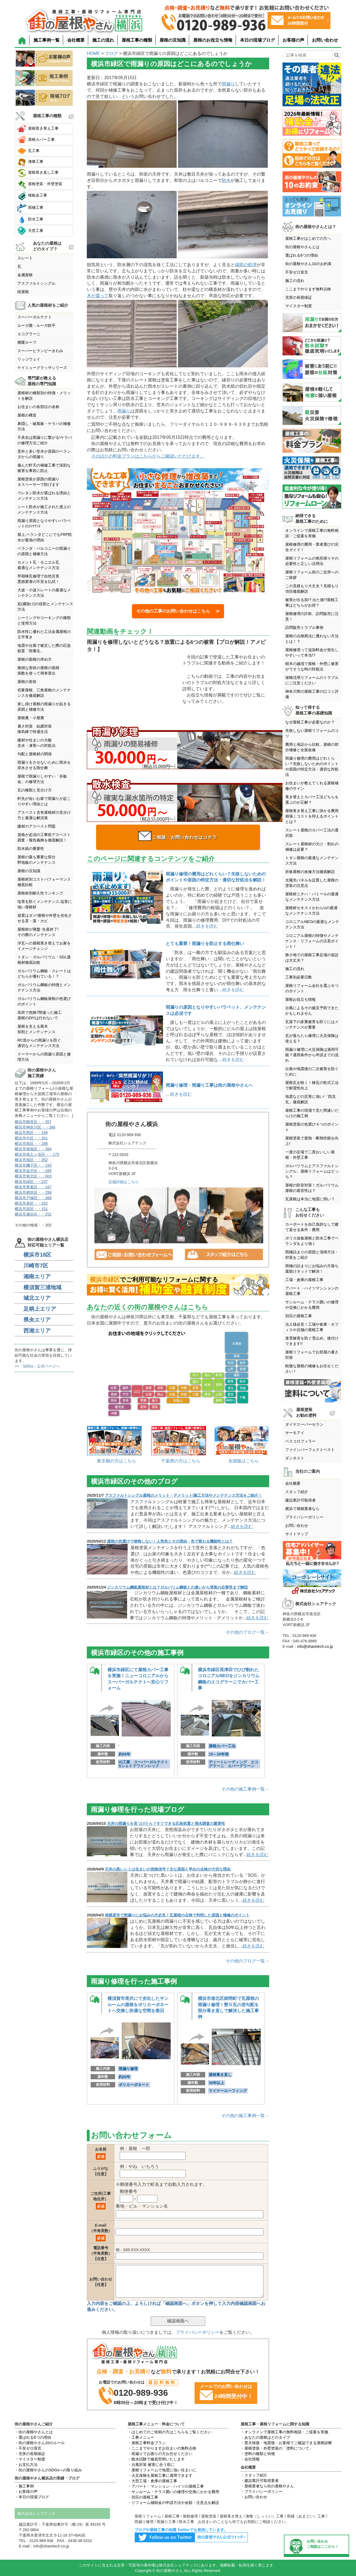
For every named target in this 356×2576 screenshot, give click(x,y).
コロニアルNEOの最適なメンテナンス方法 (312, 924)
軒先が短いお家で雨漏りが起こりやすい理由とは (44, 801)
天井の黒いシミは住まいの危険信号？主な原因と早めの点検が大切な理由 (168, 1869)
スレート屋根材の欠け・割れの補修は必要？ (312, 847)
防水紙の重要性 (30, 848)
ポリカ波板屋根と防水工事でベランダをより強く (312, 1241)
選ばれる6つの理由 (301, 255)
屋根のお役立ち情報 (212, 40)
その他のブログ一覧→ (247, 1632)
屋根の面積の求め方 (34, 659)
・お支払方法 (26, 2464)
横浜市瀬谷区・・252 (33, 1214)
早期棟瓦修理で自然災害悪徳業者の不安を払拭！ (38, 579)
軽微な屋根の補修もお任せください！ (312, 1369)
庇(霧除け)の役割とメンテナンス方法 (45, 606)
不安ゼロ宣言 (296, 272)
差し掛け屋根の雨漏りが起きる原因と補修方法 (44, 706)
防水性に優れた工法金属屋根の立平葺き (44, 634)
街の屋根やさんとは (302, 247)
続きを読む (207, 926)
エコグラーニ (28, 334)
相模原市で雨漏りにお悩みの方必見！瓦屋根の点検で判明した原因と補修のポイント (177, 1915)
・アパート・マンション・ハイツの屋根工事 (166, 2486)
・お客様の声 (26, 2491)
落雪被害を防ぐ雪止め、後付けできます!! (312, 1341)
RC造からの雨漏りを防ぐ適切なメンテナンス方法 (39, 1043)
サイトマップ (296, 1534)
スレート (25, 258)
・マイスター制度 (30, 2459)
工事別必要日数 (298, 977)
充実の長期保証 (298, 297)
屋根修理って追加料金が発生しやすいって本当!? (312, 652)
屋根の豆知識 (172, 40)
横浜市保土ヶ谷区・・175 (37, 1154)
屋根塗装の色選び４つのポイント (312, 1127)
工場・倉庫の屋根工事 (304, 1280)
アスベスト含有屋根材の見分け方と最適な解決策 (44, 815)
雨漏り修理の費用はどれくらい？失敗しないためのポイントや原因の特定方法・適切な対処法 (312, 766)
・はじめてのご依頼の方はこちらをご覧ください (169, 2432)
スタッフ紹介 (296, 1492)
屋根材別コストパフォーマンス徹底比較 (44, 882)
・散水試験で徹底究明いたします (156, 2459)
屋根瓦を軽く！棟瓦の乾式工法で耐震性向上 (312, 1085)
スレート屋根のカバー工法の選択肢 (312, 833)
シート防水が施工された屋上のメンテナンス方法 (44, 509)
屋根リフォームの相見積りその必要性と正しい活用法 (312, 561)
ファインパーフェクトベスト (310, 1449)
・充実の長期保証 (30, 2453)
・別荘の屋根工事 (143, 2497)
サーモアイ (294, 1433)
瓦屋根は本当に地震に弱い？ (310, 1199)
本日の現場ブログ (257, 40)
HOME (93, 53)
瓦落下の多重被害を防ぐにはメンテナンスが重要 (312, 1024)
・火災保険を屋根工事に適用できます (160, 2475)
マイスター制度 (298, 306)
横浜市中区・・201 (31, 1138)
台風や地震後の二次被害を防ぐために (312, 1071)
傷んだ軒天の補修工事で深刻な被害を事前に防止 (44, 468)
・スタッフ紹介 (254, 2475)
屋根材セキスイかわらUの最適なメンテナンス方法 (311, 910)
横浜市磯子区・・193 (33, 1165)
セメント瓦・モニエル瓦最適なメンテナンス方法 (38, 565)
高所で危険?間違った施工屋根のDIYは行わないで (39, 1015)
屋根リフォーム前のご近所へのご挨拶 (312, 575)
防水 (226, 180)
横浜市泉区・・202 (31, 1203)
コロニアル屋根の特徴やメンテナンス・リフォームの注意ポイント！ (312, 941)
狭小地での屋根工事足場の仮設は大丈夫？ (312, 957)
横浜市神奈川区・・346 (35, 1127)
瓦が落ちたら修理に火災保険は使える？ (312, 1038)
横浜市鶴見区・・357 (33, 1122)
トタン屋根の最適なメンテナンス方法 (312, 860)
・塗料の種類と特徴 (258, 2453)
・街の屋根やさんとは (34, 2432)
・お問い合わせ (254, 2497)
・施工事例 (24, 2486)
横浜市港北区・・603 (33, 1176)
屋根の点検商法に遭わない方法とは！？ (312, 639)
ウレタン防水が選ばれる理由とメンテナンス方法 (44, 496)
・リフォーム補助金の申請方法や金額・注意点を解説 (173, 2502)
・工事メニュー (141, 2437)
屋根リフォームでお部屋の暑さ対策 (312, 1355)
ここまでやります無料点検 (308, 289)
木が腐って (98, 295)
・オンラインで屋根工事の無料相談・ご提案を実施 (284, 2432)
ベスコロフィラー (300, 1441)
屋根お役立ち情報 (300, 999)
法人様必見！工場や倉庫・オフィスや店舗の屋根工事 (312, 1327)
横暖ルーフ (26, 342)
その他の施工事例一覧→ (245, 1789)
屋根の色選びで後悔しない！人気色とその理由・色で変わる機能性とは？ (170, 1541)
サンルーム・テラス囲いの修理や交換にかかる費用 (312, 1305)
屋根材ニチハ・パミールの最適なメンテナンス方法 (312, 897)
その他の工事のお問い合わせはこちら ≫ (178, 611)
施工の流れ (103, 40)
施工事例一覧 (46, 40)
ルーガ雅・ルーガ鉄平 (36, 325)
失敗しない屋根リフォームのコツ (312, 733)
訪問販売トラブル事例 (304, 627)
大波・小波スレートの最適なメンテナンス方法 (44, 593)
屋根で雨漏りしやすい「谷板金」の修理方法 (42, 779)
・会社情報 (250, 2459)
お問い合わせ (325, 40)
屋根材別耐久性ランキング (40, 893)
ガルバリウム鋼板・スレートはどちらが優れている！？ (44, 973)
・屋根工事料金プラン (147, 2443)
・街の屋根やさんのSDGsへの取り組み (48, 2470)
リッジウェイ (28, 359)
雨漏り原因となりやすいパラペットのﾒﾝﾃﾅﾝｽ (44, 523)
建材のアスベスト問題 (36, 826)
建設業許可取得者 (300, 1500)
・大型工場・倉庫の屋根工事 (152, 2481)
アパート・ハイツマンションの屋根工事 (312, 1291)
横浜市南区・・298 (31, 1143)
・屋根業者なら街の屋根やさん (267, 2486)
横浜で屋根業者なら (302, 1508)
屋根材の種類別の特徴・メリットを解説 (44, 395)
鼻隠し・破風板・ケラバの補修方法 (44, 426)
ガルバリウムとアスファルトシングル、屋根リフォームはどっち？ (312, 1171)
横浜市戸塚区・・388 (33, 1198)
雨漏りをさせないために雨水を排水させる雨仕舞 (44, 765)
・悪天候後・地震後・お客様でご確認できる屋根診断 (286, 2443)
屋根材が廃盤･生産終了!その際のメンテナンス (38, 932)
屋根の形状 (26, 681)
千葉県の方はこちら (180, 1461)
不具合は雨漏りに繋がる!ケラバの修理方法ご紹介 (44, 440)
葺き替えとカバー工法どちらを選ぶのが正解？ (312, 799)
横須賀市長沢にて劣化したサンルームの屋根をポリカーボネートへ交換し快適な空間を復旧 (138, 2004)
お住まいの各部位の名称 (38, 407)
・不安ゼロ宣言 (28, 2448)
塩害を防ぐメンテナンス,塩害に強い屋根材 (44, 904)
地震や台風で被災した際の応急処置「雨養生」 (44, 648)
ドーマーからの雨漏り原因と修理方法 (44, 1057)
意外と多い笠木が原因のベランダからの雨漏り (44, 454)
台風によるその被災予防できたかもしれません (312, 1010)
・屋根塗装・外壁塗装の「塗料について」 (277, 2448)
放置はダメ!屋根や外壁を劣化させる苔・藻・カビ (44, 918)
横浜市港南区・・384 (33, 1149)
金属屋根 (25, 275)
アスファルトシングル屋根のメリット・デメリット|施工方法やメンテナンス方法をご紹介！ (183, 1495)
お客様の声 (293, 40)
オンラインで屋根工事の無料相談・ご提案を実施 (312, 533)
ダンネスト (294, 1458)
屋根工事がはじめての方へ (308, 238)
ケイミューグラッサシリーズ (42, 367)
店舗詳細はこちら (123, 1182)
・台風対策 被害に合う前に (151, 2464)
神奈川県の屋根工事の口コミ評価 (312, 694)
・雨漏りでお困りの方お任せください (160, 2453)
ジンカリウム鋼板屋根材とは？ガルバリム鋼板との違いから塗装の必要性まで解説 (177, 1587)
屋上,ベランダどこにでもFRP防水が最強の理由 (44, 537)
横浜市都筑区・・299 (33, 1192)
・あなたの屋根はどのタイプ (265, 2437)
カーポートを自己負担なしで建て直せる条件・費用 (312, 1227)
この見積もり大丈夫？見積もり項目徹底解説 (312, 588)
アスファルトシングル (36, 283)
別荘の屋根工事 (298, 1316)
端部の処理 (246, 264)
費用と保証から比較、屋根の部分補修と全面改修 (312, 747)
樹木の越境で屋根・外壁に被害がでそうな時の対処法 (312, 666)
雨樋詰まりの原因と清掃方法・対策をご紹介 (312, 1255)
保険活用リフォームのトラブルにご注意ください (312, 680)
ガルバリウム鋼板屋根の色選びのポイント (44, 1001)
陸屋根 (23, 292)
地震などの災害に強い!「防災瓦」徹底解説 (310, 1099)
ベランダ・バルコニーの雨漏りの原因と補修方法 (44, 551)
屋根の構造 (26, 415)
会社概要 (76, 40)
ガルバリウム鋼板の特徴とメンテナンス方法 (44, 987)
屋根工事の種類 (137, 40)
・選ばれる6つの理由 (33, 2437)
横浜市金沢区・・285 (33, 1171)
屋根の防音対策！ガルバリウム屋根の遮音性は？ (312, 1188)
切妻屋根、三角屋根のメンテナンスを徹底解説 (44, 693)
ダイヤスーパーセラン (304, 1424)
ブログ (111, 53)
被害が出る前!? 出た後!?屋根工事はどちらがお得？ (311, 602)
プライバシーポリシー (197, 2332)
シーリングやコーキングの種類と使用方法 (44, 620)
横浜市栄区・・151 (31, 1209)
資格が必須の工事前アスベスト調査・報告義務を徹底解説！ (44, 837)
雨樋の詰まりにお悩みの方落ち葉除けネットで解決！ (312, 1268)
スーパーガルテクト (34, 317)
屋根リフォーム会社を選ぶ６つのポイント (312, 988)
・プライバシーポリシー (262, 2491)
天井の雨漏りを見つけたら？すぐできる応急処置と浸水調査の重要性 (166, 1823)
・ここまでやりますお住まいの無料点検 (162, 2448)
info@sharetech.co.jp (315, 1646)
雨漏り (228, 84)
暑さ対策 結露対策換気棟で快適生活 (34, 729)
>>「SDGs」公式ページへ (37, 1366)
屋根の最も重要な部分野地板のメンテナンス (36, 860)
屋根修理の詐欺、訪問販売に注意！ (312, 616)
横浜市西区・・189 (31, 1132)
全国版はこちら (243, 1461)
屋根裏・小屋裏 (30, 718)
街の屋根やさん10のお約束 (308, 264)
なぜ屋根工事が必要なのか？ (310, 722)
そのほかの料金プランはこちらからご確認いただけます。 (147, 456)
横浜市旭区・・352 (31, 1160)
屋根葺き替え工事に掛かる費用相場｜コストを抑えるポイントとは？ (312, 816)
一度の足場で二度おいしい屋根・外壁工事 (310, 1155)
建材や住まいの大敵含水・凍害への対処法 (36, 743)
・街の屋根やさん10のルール (40, 2443)
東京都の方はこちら (116, 1461)
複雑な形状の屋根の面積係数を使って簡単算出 (38, 670)
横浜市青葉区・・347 (33, 1187)
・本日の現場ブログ (32, 2497)
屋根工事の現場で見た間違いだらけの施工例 (312, 1113)
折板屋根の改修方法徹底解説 (310, 871)
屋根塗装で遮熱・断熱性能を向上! (312, 1141)
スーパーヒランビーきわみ (40, 351)
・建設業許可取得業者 (260, 2480)
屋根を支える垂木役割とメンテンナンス (36, 1029)
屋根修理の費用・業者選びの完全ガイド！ (312, 547)
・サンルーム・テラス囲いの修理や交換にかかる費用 (173, 2492)
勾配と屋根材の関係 (34, 754)
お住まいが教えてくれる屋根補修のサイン (312, 786)
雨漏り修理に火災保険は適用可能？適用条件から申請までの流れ (312, 1054)
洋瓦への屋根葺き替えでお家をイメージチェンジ (44, 946)
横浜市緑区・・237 (31, 1181)
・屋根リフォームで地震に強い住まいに (162, 2470)
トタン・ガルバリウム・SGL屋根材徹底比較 (44, 960)
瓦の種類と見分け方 (34, 790)
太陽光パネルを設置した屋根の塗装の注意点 (312, 883)
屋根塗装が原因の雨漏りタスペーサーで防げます (38, 482)
